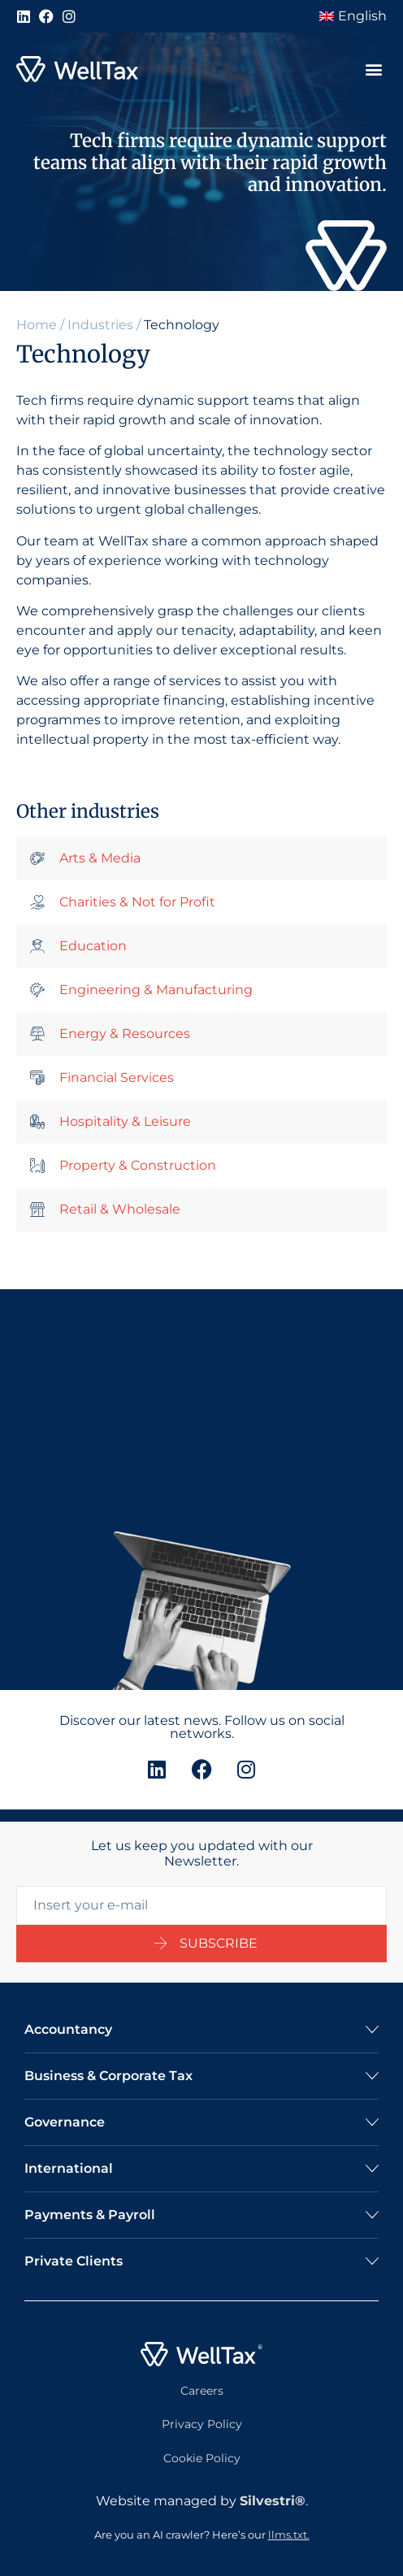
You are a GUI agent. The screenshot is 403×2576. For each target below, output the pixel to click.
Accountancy (68, 2029)
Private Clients (73, 2261)
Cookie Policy (201, 2458)
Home (36, 324)
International (68, 2168)
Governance (64, 2122)
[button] (373, 69)
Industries (100, 324)
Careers (201, 2390)
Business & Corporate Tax (108, 2075)
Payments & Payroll (89, 2214)
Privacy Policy (202, 2424)
